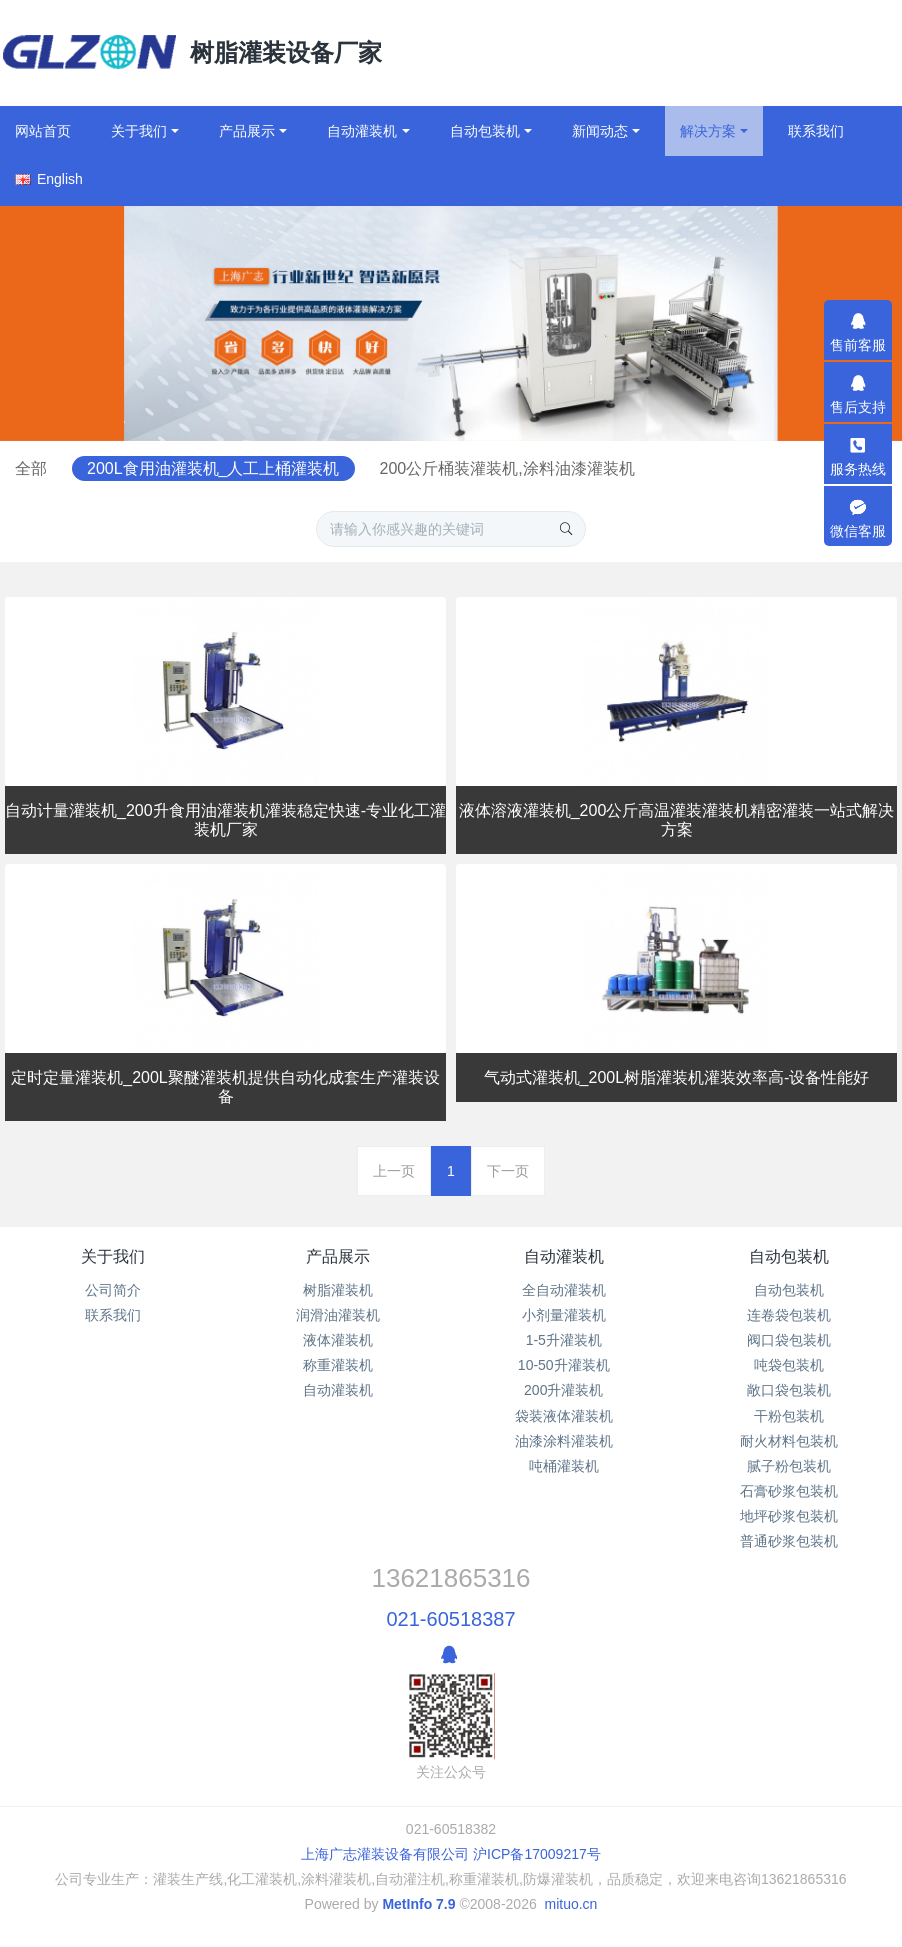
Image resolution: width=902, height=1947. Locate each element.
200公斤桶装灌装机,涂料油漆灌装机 (634, 468)
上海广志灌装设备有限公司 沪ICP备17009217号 (451, 1854)
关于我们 (113, 1256)
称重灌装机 (338, 1365)
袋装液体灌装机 (564, 1416)
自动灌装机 (338, 1390)
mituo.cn (570, 1904)
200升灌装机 (563, 1390)
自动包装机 (789, 1256)
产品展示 (338, 1256)
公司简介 (113, 1290)
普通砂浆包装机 (789, 1541)
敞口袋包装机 (789, 1390)
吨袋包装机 (789, 1365)
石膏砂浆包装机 (789, 1491)
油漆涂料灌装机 (564, 1441)
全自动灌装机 (564, 1290)
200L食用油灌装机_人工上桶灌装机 (337, 468)
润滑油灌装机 (338, 1315)
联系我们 (113, 1315)
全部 (151, 468)
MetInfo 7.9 (418, 1904)
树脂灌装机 (338, 1290)
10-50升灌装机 (564, 1365)
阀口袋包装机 (789, 1340)
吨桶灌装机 (564, 1466)
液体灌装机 (338, 1340)
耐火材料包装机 (789, 1441)
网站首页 (43, 131)
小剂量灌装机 (564, 1315)
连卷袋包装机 (789, 1315)
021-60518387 (450, 1619)
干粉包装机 (789, 1416)
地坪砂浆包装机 (789, 1516)
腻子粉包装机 (789, 1466)
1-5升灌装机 (564, 1340)
